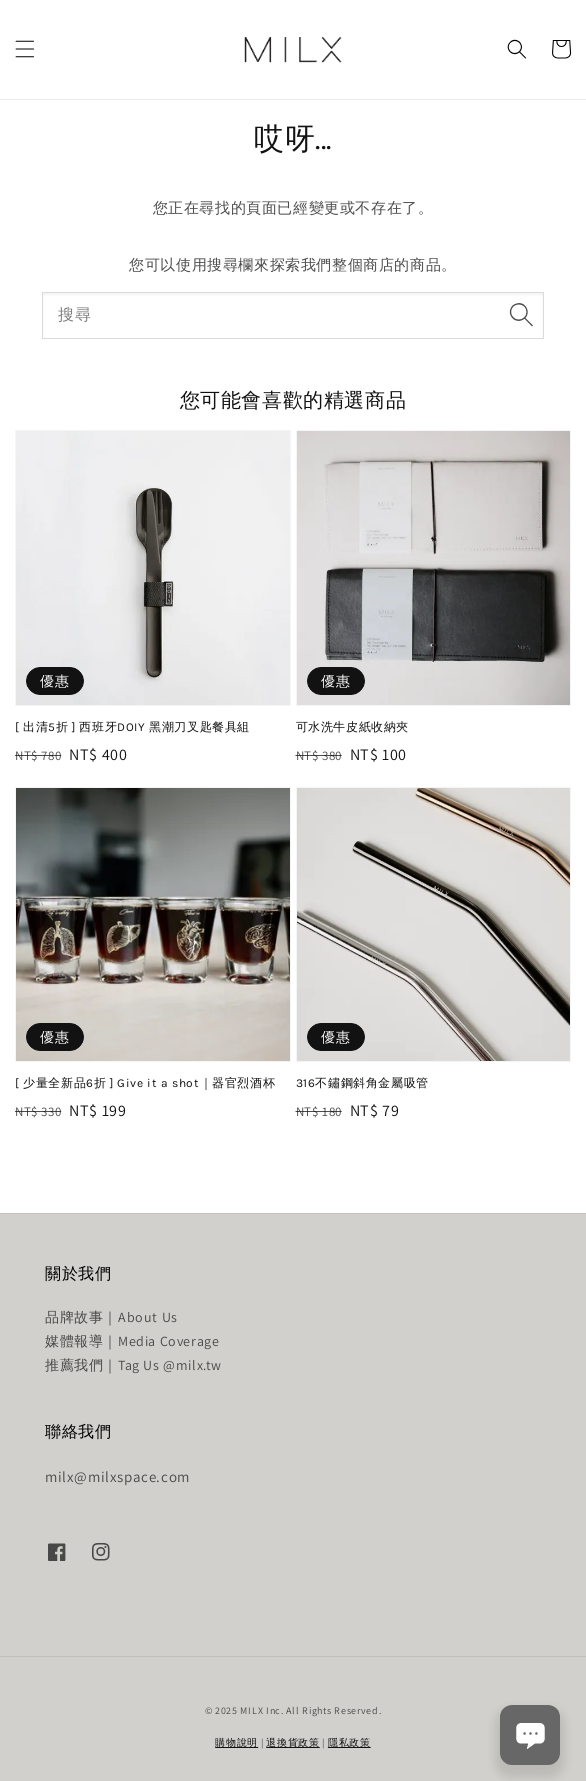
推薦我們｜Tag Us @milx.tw (133, 1365)
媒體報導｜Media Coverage (132, 1341)
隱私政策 (349, 1742)
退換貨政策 (293, 1742)
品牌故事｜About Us (111, 1317)
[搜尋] (521, 315)
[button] (25, 49)
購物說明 (236, 1742)
